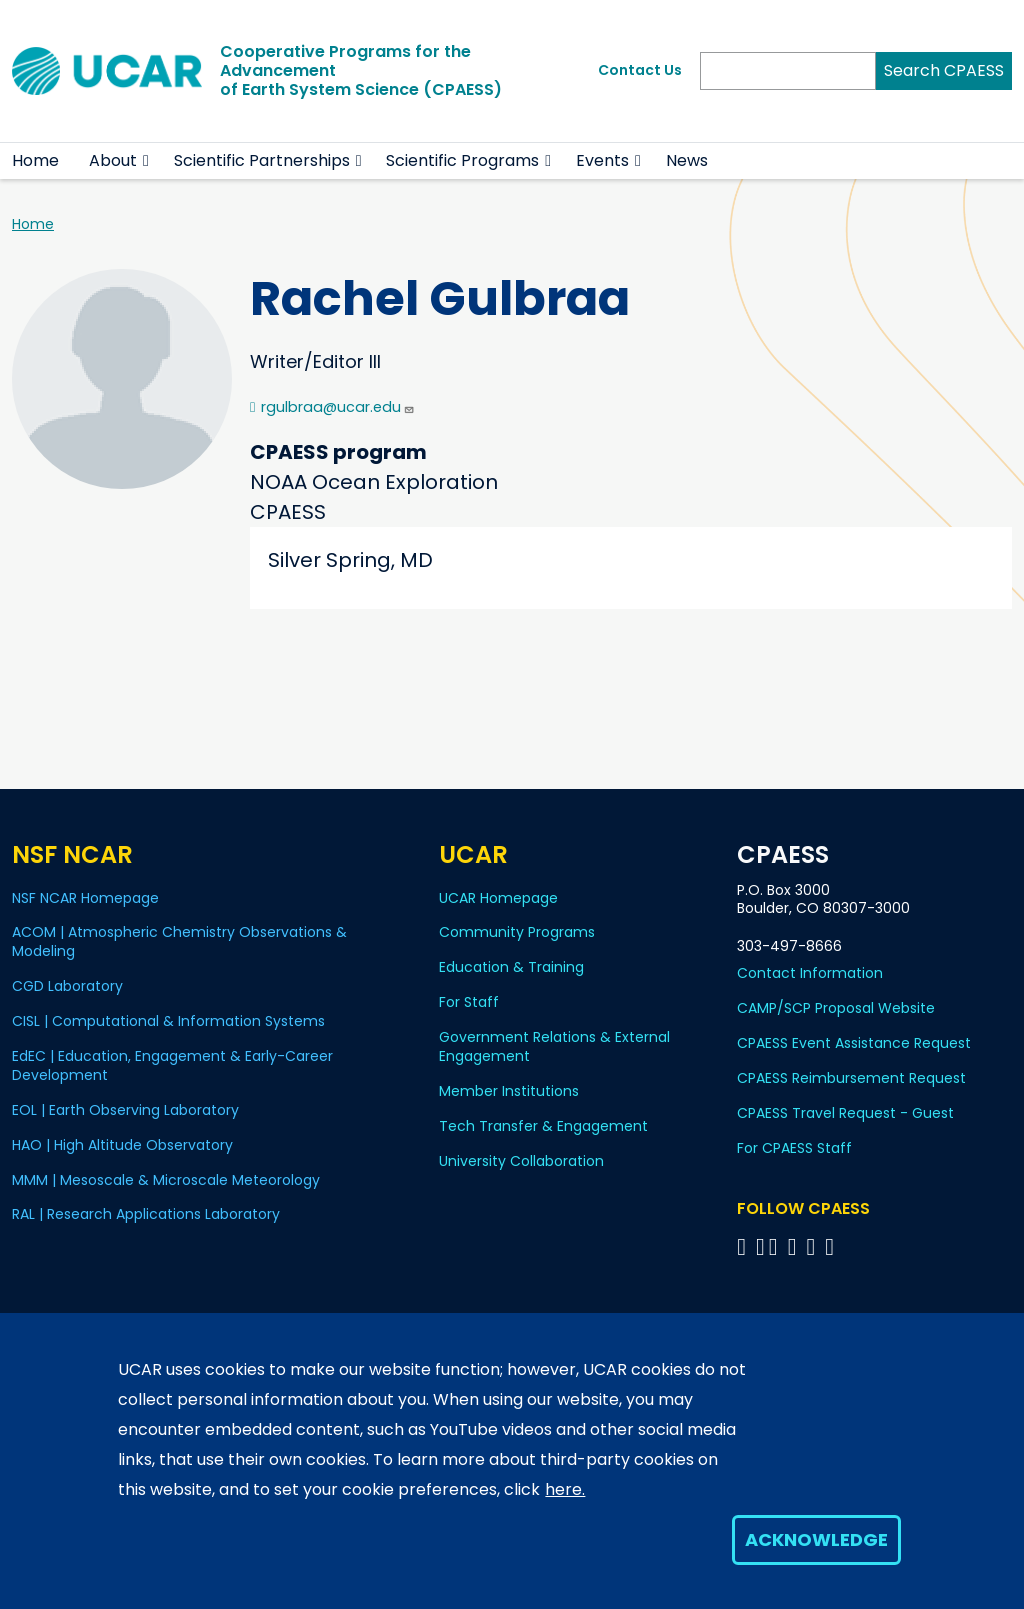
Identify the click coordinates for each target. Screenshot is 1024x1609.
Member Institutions (509, 1091)
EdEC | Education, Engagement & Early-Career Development (172, 1065)
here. (565, 1489)
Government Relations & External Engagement (554, 1046)
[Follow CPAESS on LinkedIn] (795, 1246)
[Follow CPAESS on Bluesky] (760, 1246)
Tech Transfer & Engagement (543, 1126)
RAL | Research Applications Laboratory (146, 1214)
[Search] (788, 71)
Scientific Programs (462, 160)
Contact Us (640, 70)
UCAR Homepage (498, 898)
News (687, 160)
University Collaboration (521, 1161)
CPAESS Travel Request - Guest (845, 1113)
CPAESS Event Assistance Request (854, 1043)
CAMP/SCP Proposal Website (836, 1008)
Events (602, 160)
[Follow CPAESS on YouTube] (832, 1246)
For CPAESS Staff (794, 1148)
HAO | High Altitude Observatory (122, 1145)
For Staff (469, 1002)
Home (35, 160)
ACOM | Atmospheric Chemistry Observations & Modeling (179, 941)
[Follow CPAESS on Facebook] (744, 1246)
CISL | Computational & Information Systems (168, 1021)
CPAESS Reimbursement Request (851, 1078)
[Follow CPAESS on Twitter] (776, 1246)
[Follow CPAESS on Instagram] (813, 1246)
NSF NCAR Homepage (85, 898)
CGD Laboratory (67, 986)
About (113, 160)
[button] (146, 161)
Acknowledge (816, 1539)
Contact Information (810, 973)
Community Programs (517, 932)
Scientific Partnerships (262, 160)
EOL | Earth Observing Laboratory (125, 1110)
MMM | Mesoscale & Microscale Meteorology (166, 1180)
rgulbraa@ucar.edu (338, 407)
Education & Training (511, 967)
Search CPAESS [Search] (944, 70)
